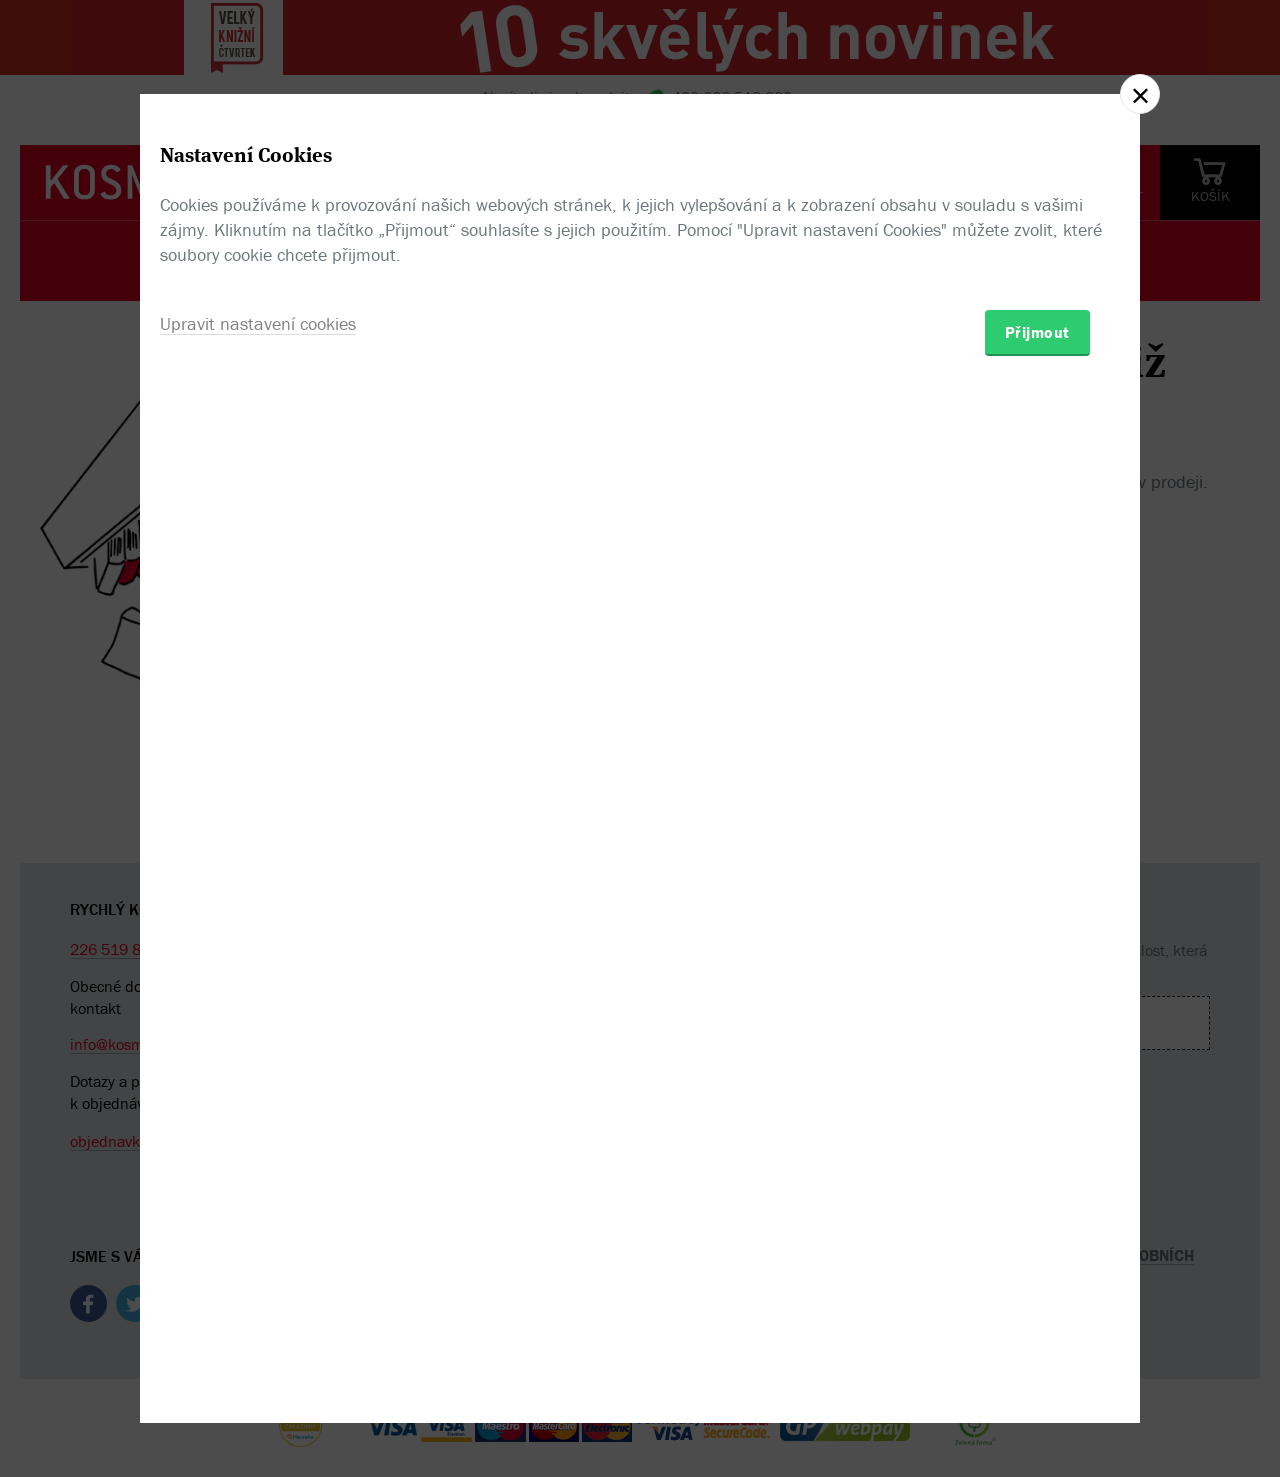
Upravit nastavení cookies (258, 846)
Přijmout (1037, 855)
